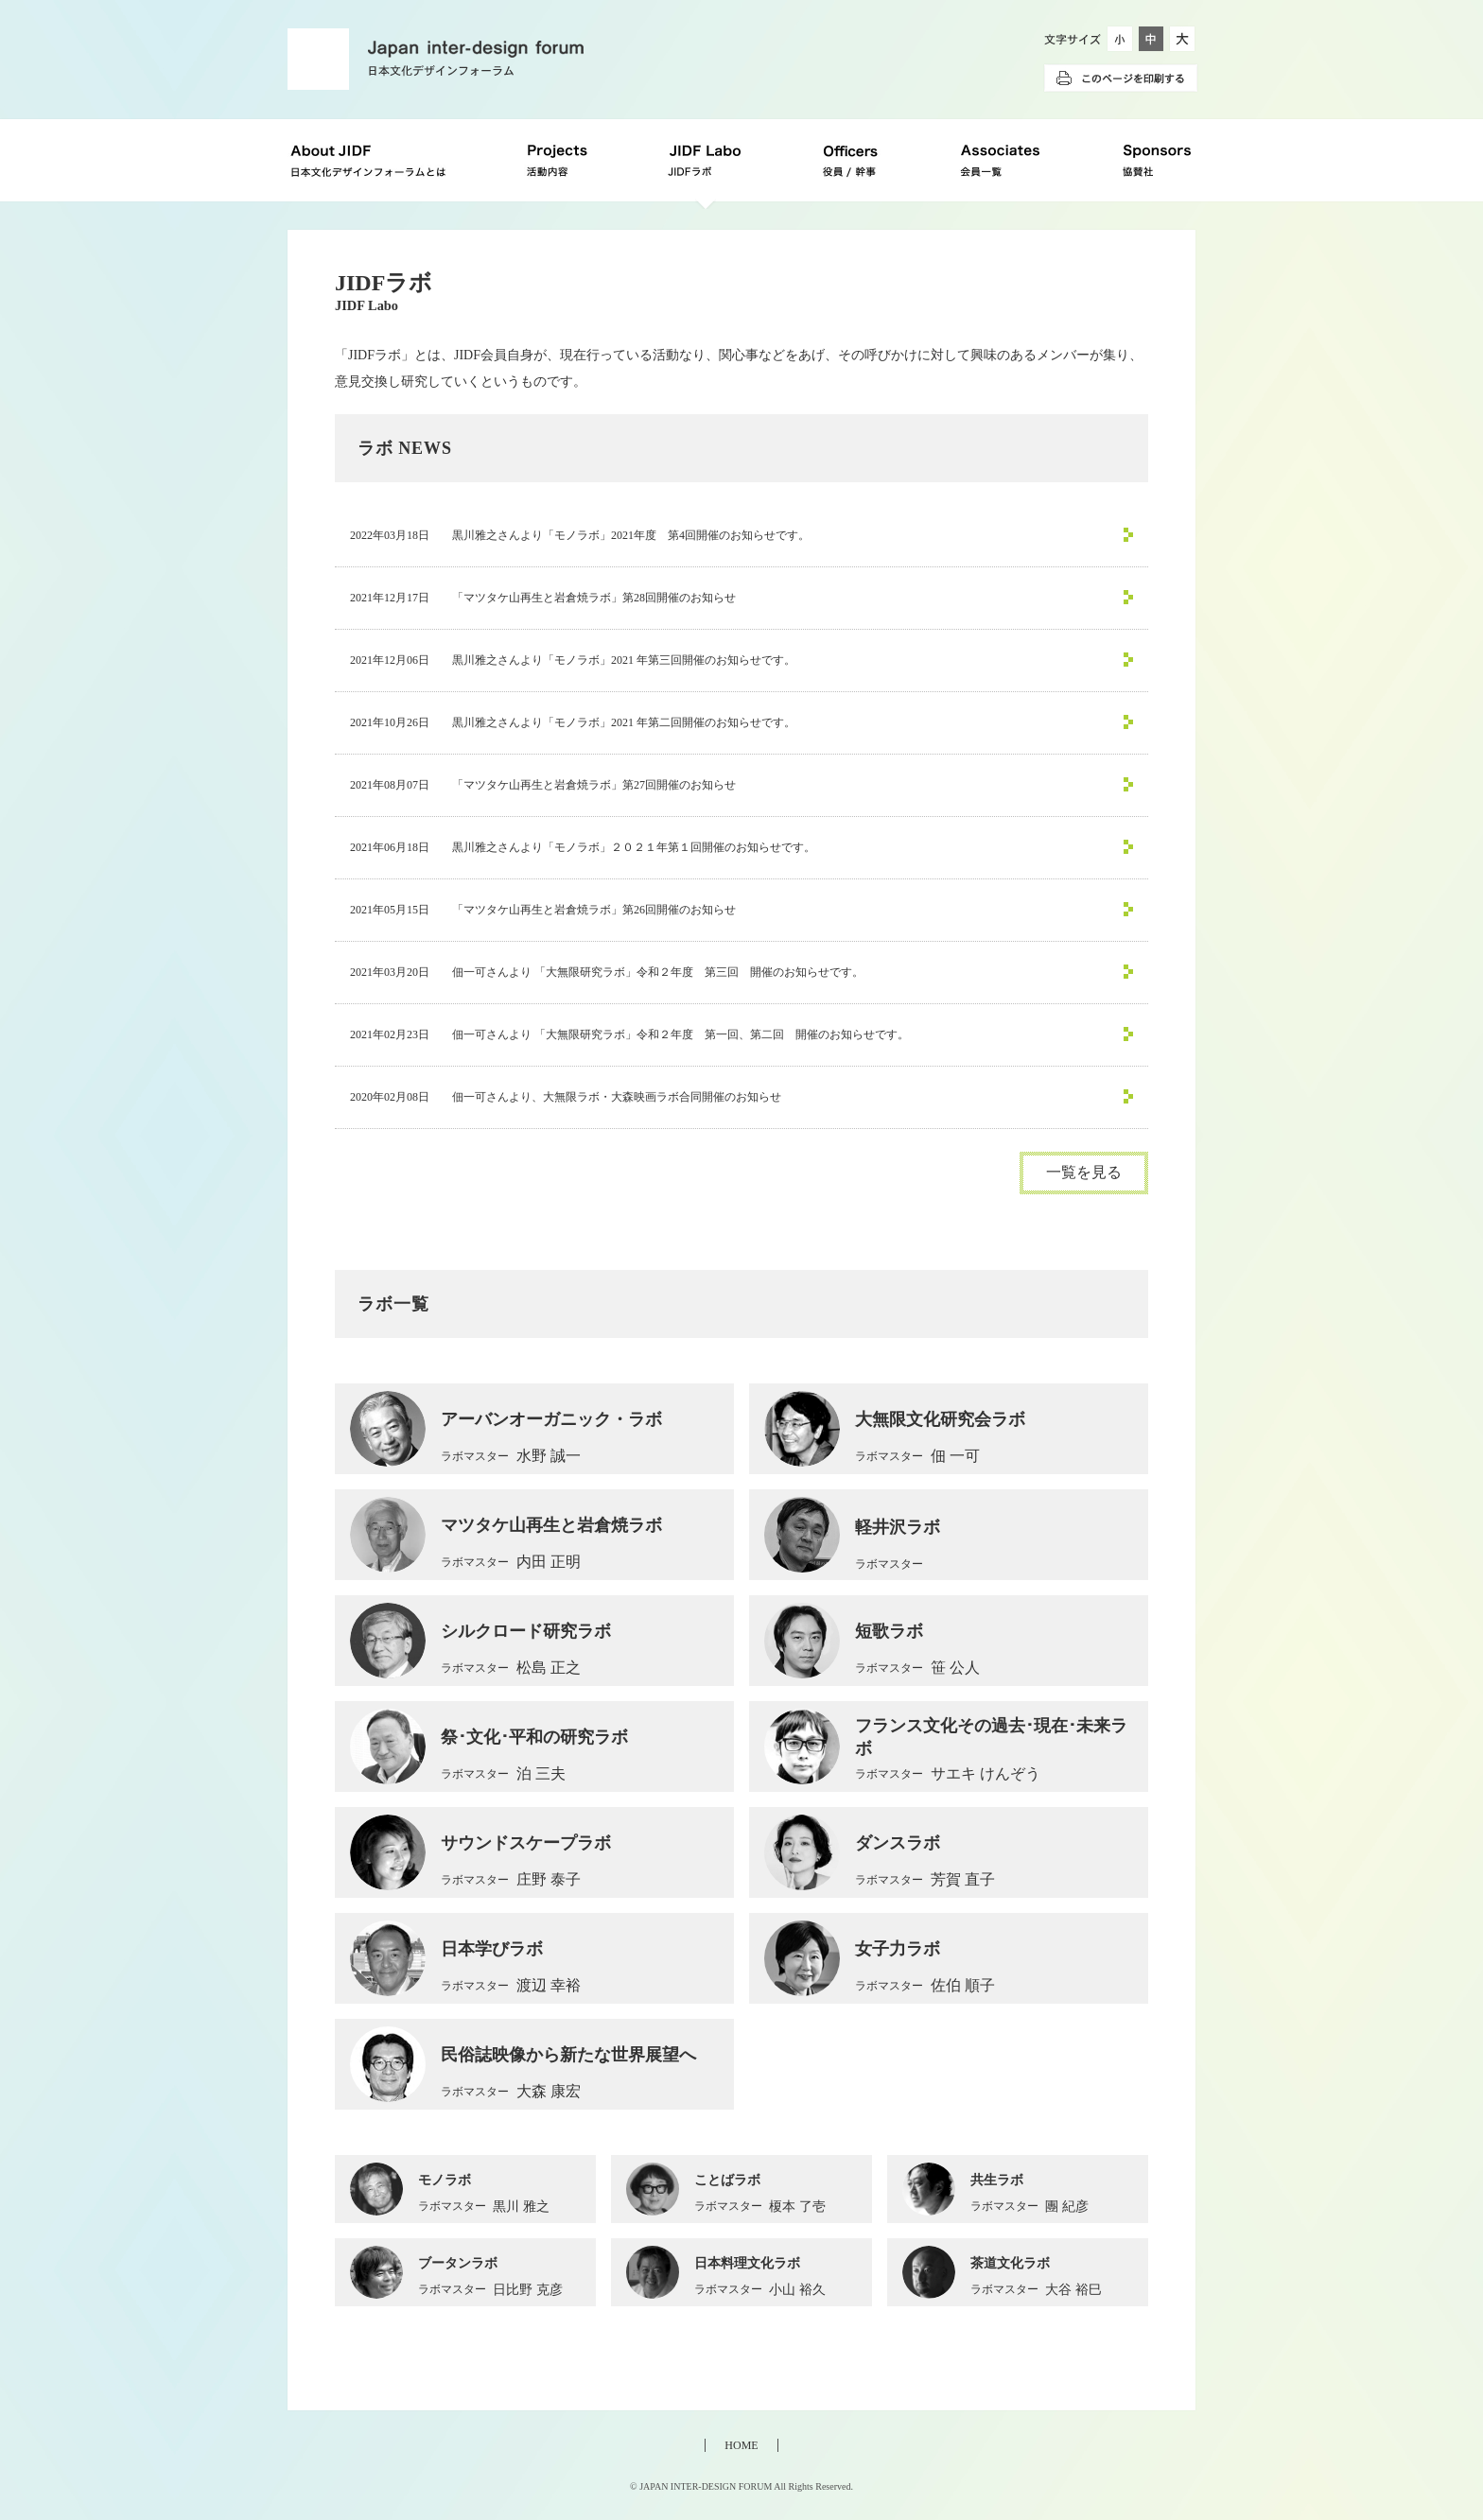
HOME (741, 2445)
